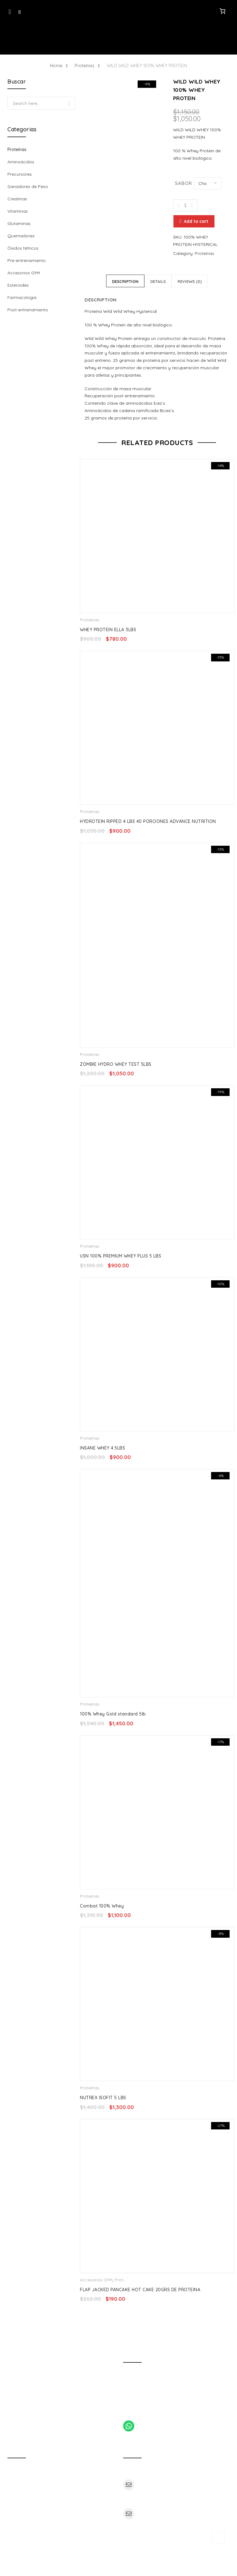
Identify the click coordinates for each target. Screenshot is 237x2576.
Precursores (19, 174)
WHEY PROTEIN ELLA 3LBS (108, 631)
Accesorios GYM (96, 2281)
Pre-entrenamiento (26, 260)
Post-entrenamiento (27, 310)
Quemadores (21, 236)
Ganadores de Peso (27, 186)
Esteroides (18, 285)
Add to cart (195, 222)
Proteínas (84, 65)
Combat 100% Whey (102, 1907)
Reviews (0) (189, 282)
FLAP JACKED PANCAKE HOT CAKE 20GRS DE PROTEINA (140, 2291)
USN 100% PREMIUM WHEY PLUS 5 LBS (120, 1257)
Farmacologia (21, 297)
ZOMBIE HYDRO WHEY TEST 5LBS (116, 1065)
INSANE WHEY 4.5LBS (102, 1449)
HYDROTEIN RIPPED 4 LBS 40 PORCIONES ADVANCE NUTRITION (148, 822)
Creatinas (17, 199)
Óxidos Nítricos (23, 248)
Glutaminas (19, 223)
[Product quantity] (185, 205)
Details (158, 282)
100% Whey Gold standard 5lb (113, 1715)
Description (125, 282)
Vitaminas (17, 211)
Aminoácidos (20, 162)
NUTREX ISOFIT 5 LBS (103, 2099)
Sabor (183, 183)
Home (56, 65)
